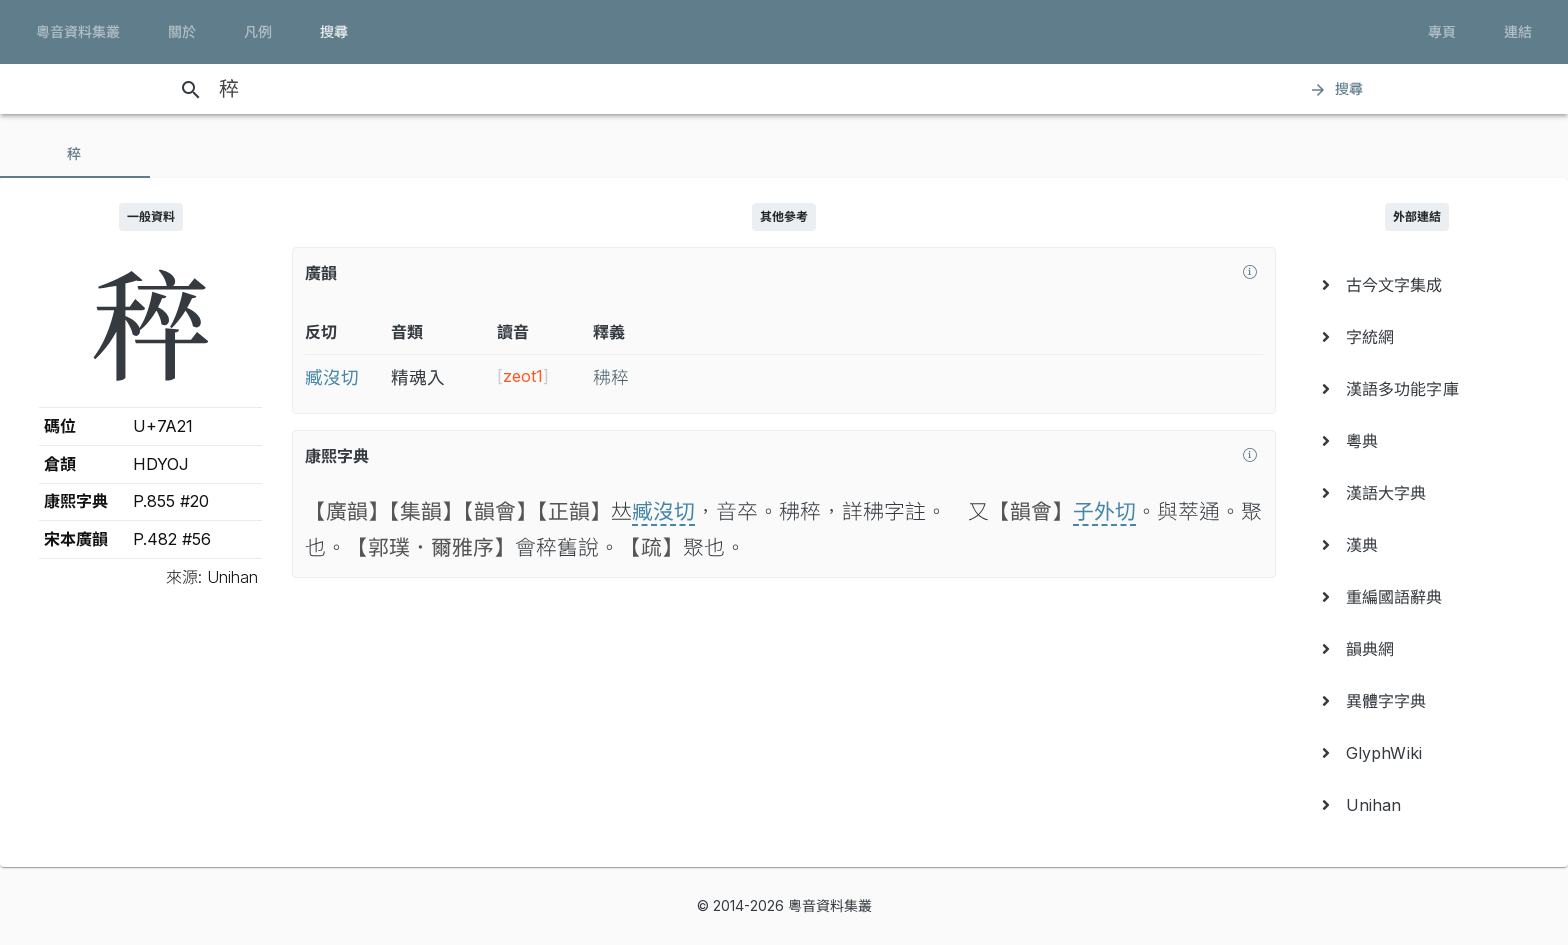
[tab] (75, 154)
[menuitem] (1417, 285)
